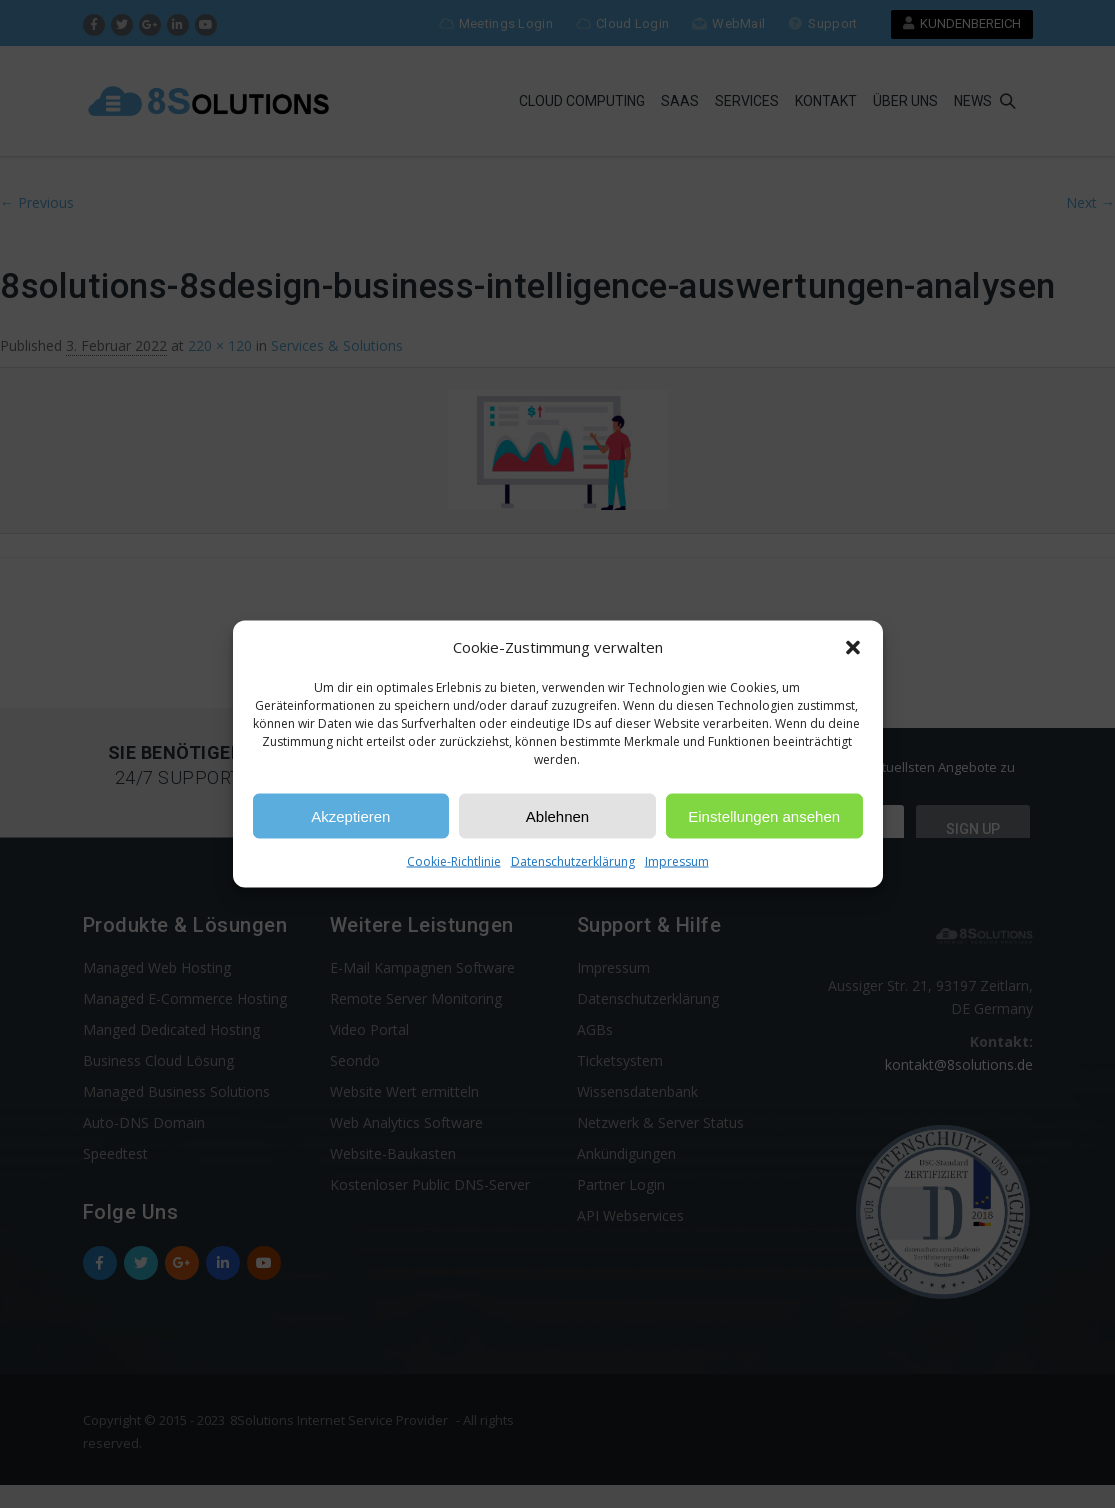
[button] (853, 647)
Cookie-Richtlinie (454, 861)
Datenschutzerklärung (573, 861)
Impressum (677, 861)
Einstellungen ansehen (764, 815)
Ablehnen (557, 815)
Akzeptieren (350, 815)
